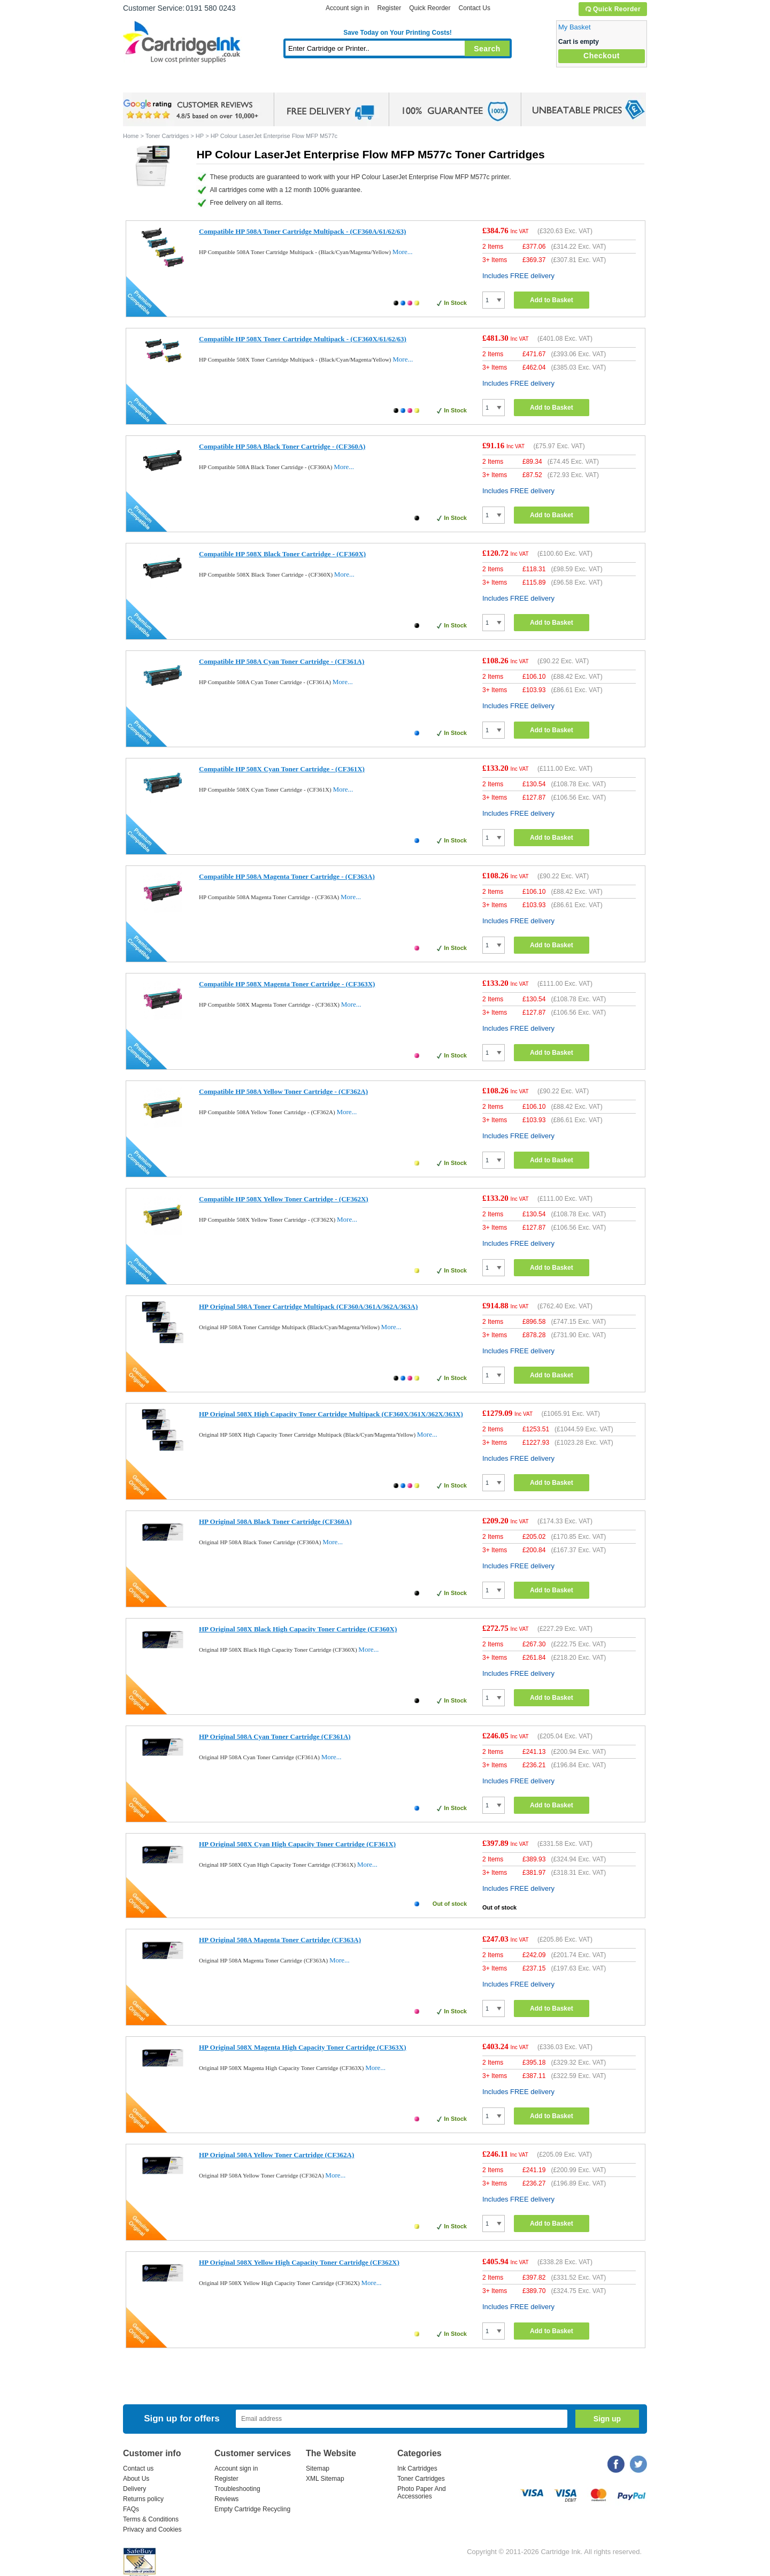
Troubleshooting (237, 2489)
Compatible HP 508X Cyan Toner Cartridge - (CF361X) (282, 769)
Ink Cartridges (204, 82)
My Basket (574, 27)
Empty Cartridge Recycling (252, 2509)
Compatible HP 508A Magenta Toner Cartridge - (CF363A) (287, 876)
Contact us (138, 2468)
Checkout (601, 55)
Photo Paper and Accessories (400, 82)
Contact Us (474, 8)
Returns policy (143, 2499)
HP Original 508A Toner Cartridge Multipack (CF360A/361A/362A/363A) (308, 1306)
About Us (136, 2478)
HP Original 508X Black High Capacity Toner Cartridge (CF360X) (298, 1629)
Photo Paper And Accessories (421, 2492)
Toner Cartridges (286, 82)
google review (192, 110)
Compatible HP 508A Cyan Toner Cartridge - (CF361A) (281, 661)
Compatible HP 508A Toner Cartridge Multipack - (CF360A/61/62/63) (302, 231)
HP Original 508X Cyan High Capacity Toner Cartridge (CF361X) (297, 1844)
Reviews (226, 2499)
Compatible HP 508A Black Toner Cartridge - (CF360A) (282, 446)
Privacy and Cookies (152, 2529)
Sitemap (317, 2468)
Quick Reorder (612, 9)
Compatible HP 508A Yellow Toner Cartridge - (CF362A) (283, 1091)
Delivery (134, 2489)
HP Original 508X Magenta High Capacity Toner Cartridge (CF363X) (302, 2047)
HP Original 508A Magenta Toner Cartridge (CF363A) (280, 1940)
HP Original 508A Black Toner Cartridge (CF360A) (275, 1521)
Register (389, 8)
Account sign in (347, 8)
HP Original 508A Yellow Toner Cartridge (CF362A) (276, 2155)
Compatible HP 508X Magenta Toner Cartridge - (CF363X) (287, 984)
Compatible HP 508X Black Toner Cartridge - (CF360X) (282, 554)
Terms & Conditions (151, 2519)
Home (144, 82)
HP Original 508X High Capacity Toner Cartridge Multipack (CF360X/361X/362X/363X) (331, 1414)
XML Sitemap (325, 2478)
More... (402, 252)
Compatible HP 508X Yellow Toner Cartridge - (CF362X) (283, 1199)
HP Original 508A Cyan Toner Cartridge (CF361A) (275, 1736)
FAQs (131, 2509)
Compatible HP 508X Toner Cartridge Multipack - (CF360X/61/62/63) (302, 339)
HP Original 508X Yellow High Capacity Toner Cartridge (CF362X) (299, 2262)
